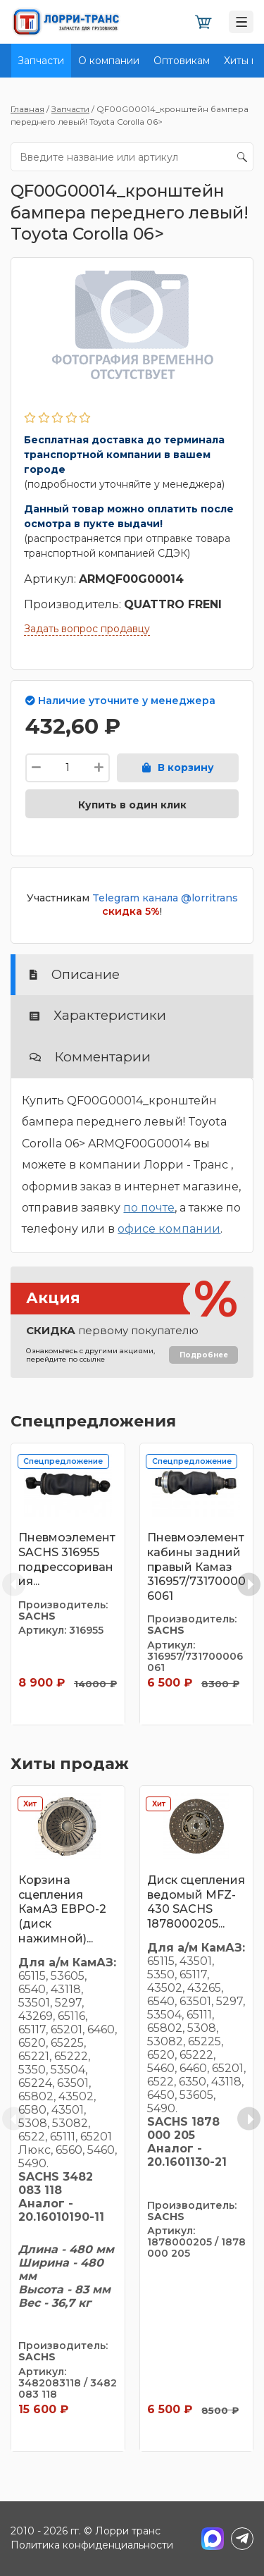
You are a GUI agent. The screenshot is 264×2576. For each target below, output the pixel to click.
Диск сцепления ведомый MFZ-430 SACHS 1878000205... (196, 1901)
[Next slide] (248, 1584)
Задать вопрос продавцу (87, 628)
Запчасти (41, 60)
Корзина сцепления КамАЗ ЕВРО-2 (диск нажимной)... (62, 1909)
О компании (108, 60)
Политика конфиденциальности (92, 2545)
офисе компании (169, 1228)
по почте (149, 1207)
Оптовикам (181, 60)
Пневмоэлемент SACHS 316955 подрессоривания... (66, 1559)
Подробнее (204, 1355)
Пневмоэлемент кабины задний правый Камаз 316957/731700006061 (196, 1567)
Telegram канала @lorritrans (165, 898)
